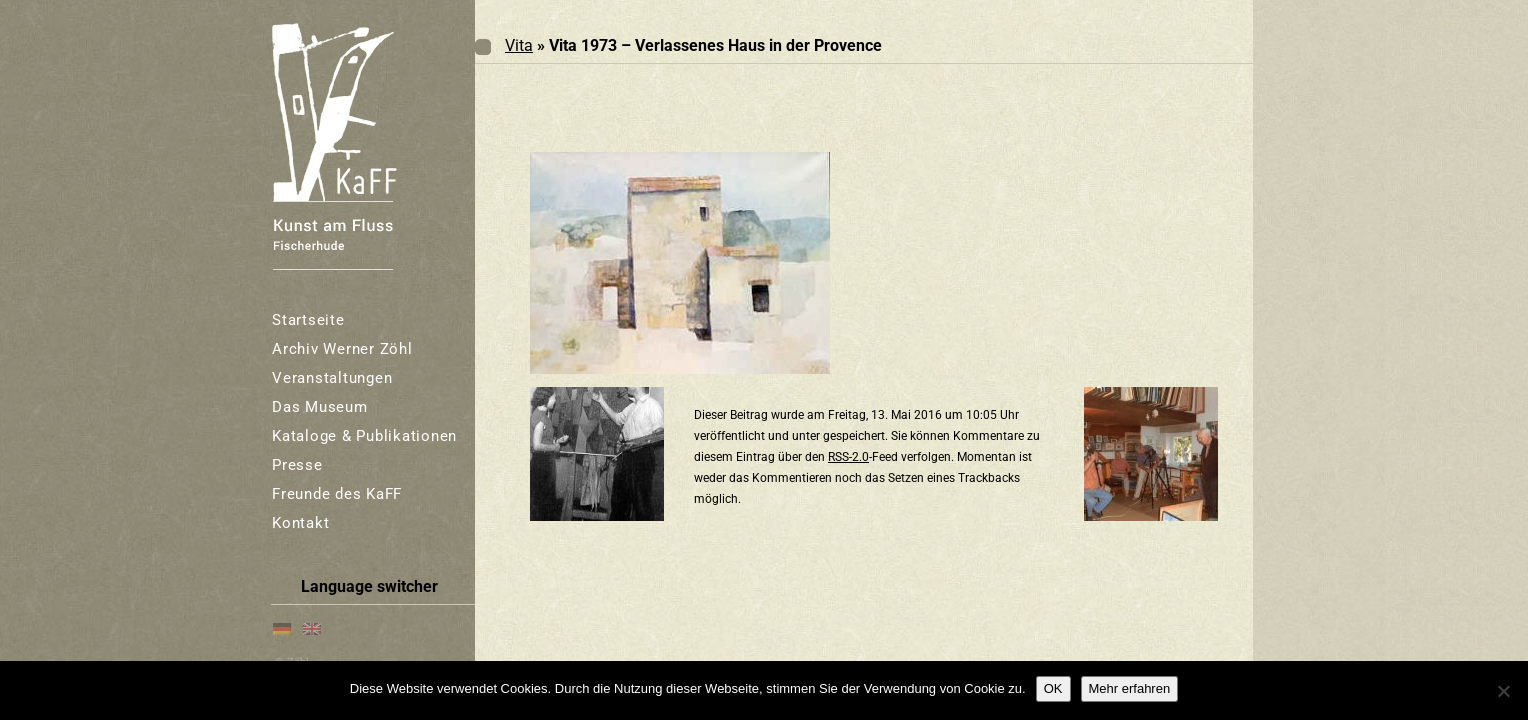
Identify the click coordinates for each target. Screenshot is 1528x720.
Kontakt (300, 523)
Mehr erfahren (1130, 688)
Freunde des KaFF (337, 494)
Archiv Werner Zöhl (342, 349)
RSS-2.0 (848, 457)
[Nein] (1503, 691)
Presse (297, 465)
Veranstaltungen (332, 378)
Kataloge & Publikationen (364, 436)
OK (1053, 688)
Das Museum (320, 407)
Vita (519, 45)
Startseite (308, 320)
